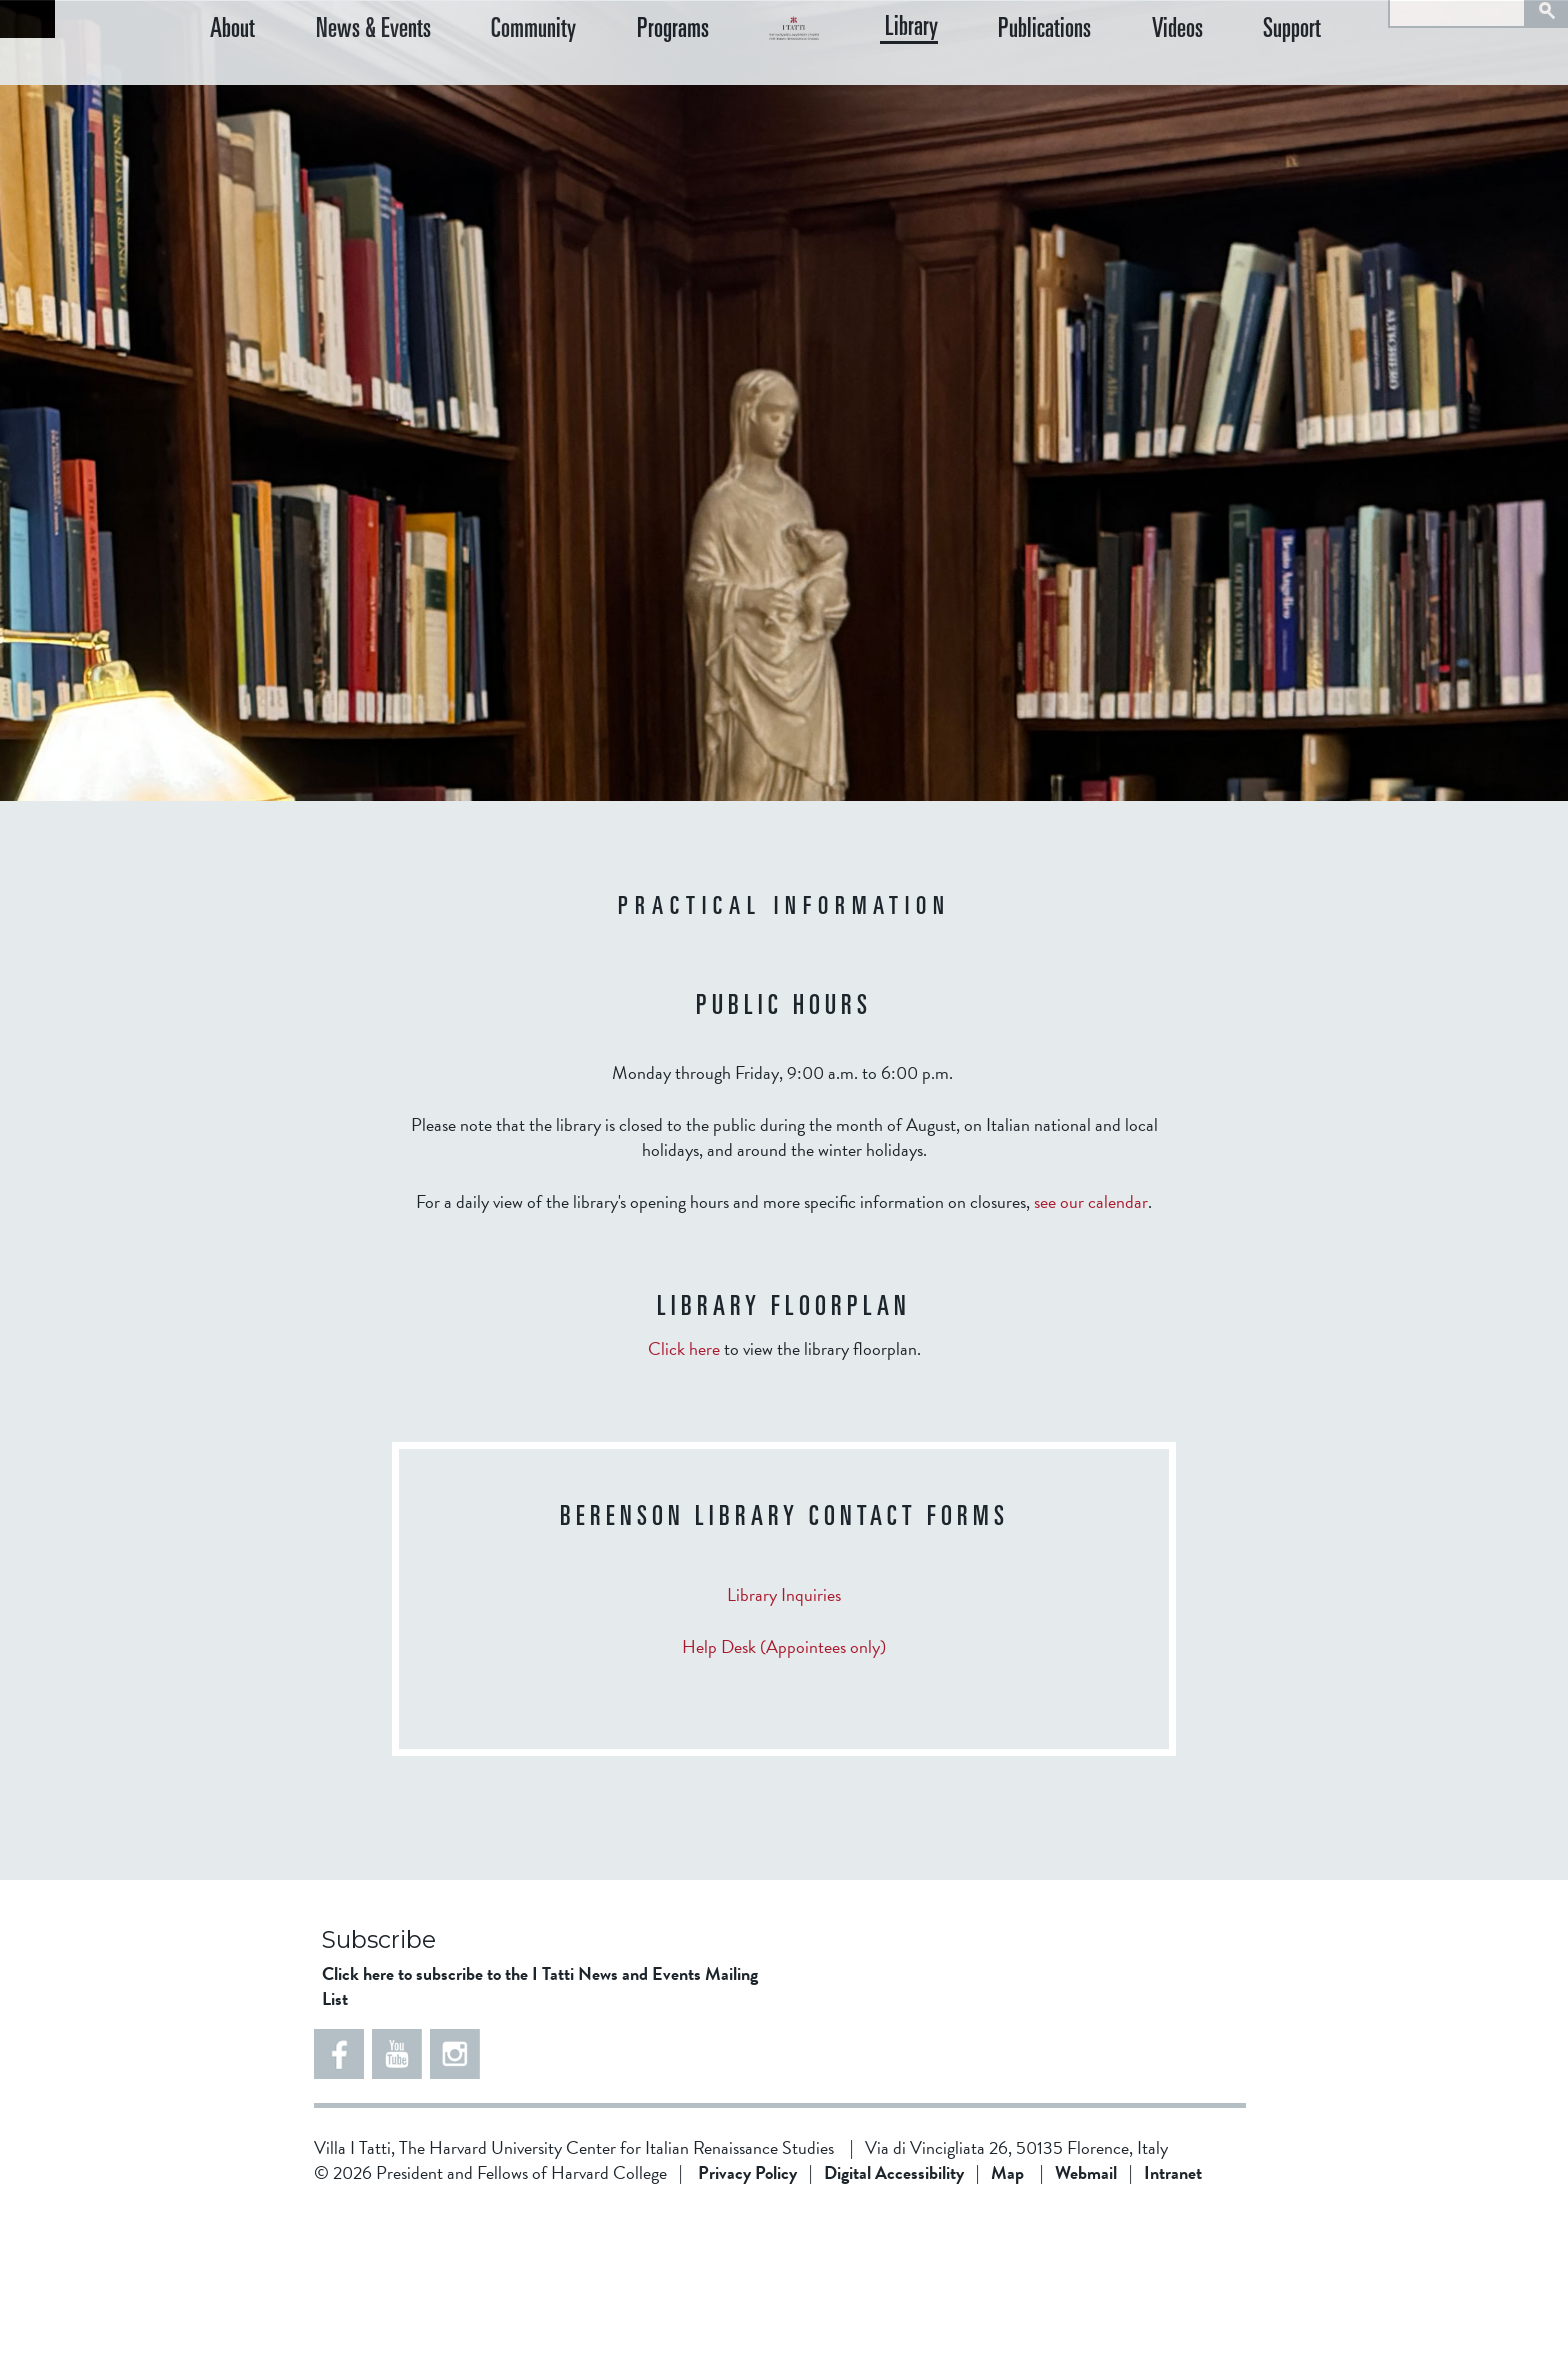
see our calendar (1091, 1361)
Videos (1221, 79)
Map (1007, 2332)
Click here (684, 1508)
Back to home (27, 19)
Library (1000, 79)
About (232, 79)
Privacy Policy (747, 2332)
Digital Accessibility (894, 2332)
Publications (1111, 79)
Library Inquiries (784, 1754)
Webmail (1086, 2332)
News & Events (350, 79)
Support (1315, 79)
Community (489, 79)
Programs (606, 79)
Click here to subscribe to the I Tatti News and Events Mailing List (540, 2146)
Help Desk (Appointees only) (784, 1806)
